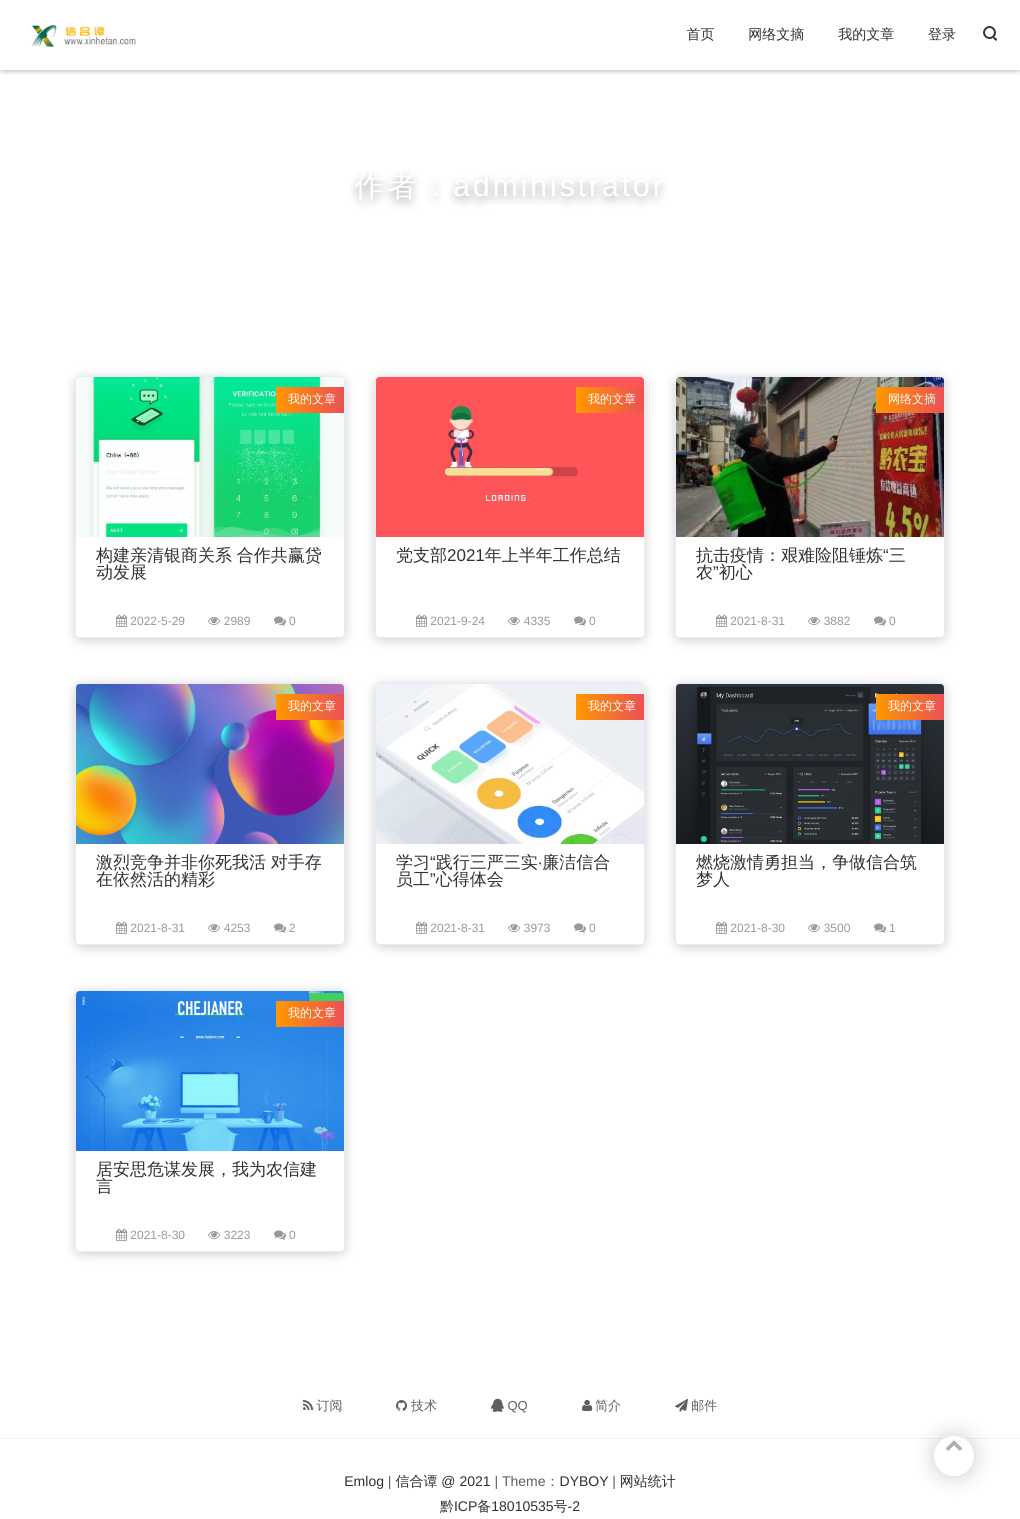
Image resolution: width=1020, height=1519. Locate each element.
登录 (942, 34)
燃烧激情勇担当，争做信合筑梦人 (806, 871)
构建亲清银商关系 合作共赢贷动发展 (209, 564)
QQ (509, 1405)
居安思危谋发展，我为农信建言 (206, 1178)
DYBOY (584, 1481)
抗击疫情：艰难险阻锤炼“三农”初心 (801, 564)
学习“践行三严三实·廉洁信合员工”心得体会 (503, 871)
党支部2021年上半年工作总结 (508, 555)
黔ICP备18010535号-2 (510, 1506)
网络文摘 (776, 34)
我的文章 (866, 34)
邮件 (696, 1405)
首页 (700, 34)
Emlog (364, 1481)
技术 (416, 1405)
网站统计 (648, 1481)
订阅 (323, 1405)
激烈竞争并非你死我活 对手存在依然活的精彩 (209, 871)
